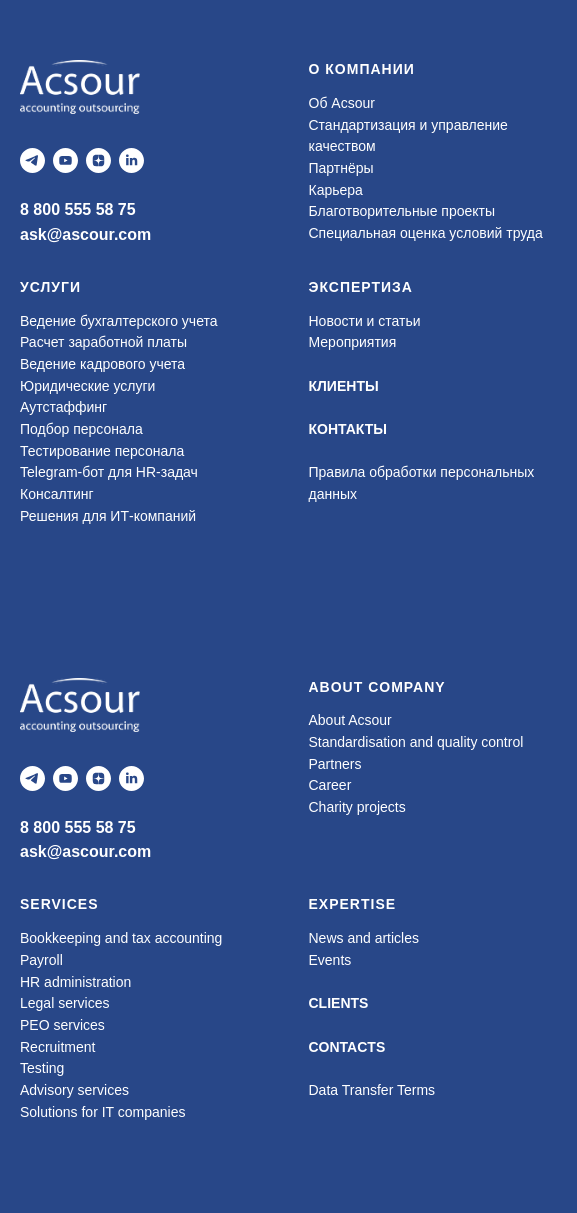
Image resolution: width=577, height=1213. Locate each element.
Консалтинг (57, 494)
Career (330, 785)
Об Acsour (342, 103)
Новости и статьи (365, 321)
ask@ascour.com (85, 234)
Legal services (65, 1003)
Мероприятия (353, 342)
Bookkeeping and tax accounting (121, 938)
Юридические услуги (87, 386)
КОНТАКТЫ (348, 429)
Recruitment (57, 1047)
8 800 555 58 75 (78, 209)
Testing (42, 1068)
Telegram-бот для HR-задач (109, 472)
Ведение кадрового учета (102, 364)
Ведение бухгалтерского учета (119, 321)
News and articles (364, 938)
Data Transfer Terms (372, 1090)
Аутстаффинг (63, 407)
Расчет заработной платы (103, 342)
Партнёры (341, 168)
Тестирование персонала (102, 451)
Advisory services (74, 1090)
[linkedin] (131, 160)
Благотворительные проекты (402, 211)
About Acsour (350, 720)
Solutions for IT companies (103, 1112)
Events (330, 960)
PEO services (62, 1025)
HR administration (75, 982)
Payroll (41, 960)
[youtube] (65, 160)
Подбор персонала (81, 429)
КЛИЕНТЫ (344, 386)
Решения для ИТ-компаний (108, 516)
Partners (335, 764)
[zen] (98, 160)
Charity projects (357, 807)
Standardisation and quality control (416, 742)
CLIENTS (339, 1003)
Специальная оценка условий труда (426, 233)
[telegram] (32, 160)
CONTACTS (347, 1047)
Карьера (336, 190)
